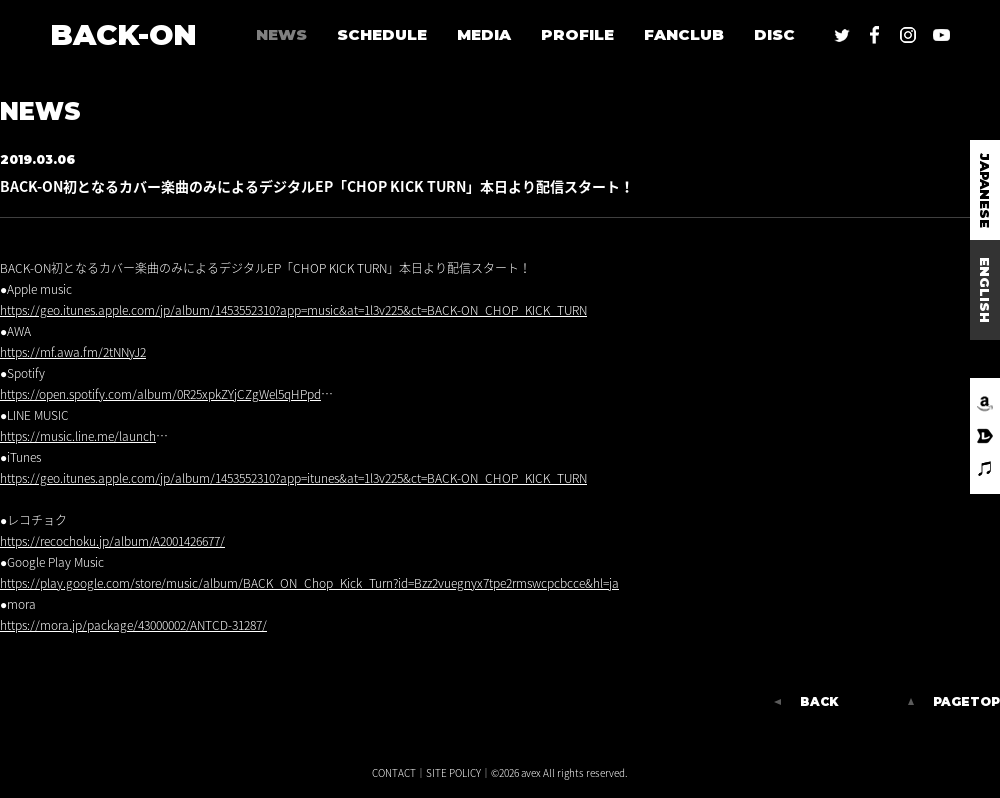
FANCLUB (684, 34)
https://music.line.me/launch (78, 436)
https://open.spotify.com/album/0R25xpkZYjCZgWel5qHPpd (160, 394)
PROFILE (577, 34)
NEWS (281, 34)
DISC (774, 34)
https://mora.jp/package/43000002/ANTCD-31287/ (133, 625)
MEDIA (484, 34)
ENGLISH (985, 290)
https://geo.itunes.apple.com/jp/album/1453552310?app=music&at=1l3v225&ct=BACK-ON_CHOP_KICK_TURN (293, 310)
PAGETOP (966, 702)
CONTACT (394, 772)
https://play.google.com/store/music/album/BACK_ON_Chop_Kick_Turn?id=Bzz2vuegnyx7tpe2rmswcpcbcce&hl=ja (309, 583)
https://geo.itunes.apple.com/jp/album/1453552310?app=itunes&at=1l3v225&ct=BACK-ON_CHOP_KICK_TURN (293, 478)
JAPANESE (985, 190)
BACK (819, 702)
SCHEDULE (382, 34)
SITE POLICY (453, 772)
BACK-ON (123, 34)
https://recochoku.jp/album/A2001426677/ (112, 541)
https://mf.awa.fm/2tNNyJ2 (73, 352)
